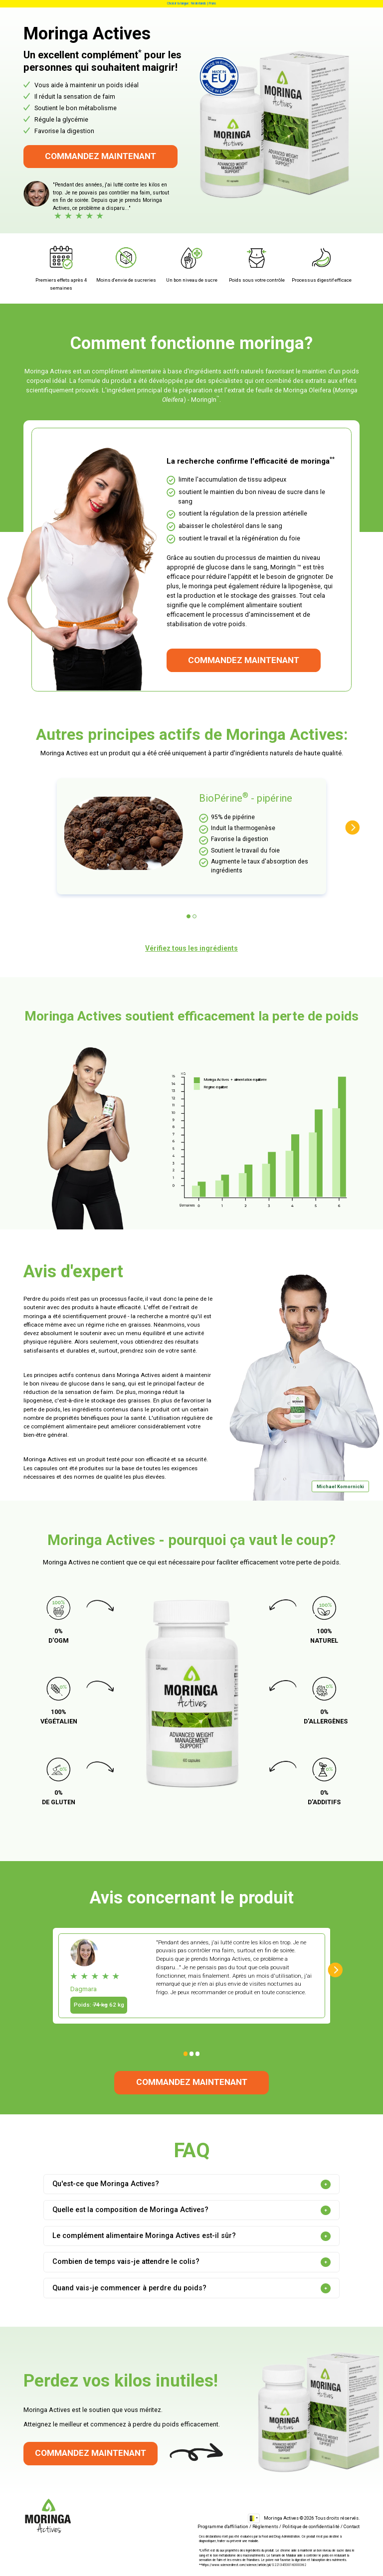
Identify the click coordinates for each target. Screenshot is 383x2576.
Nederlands (198, 3)
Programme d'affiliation (222, 2526)
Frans (212, 3)
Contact (352, 2526)
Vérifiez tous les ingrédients (191, 948)
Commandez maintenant (100, 156)
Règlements (265, 2526)
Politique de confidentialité (311, 2526)
